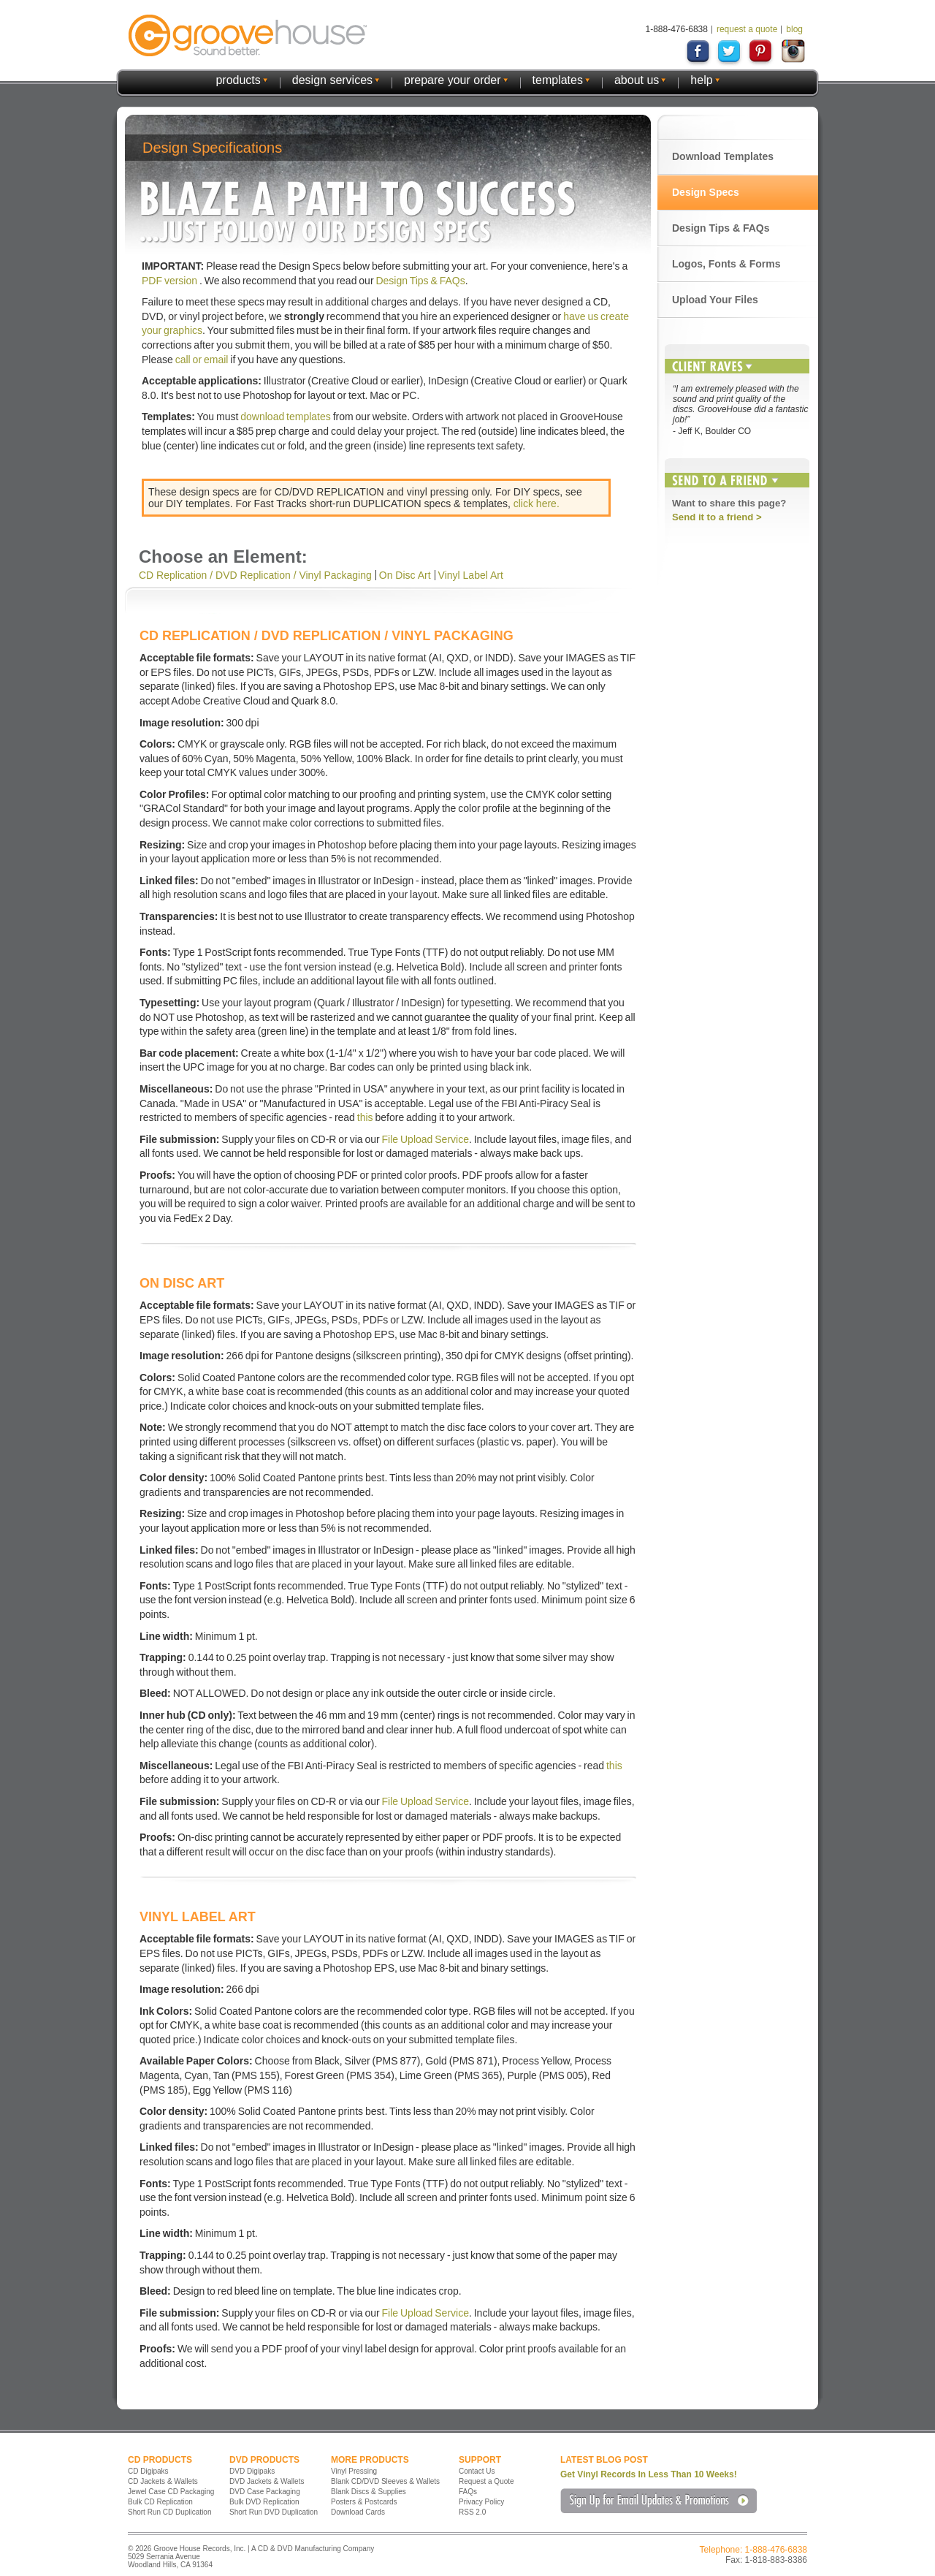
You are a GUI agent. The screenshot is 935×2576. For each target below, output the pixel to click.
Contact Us (477, 2471)
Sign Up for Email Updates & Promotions (658, 2500)
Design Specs (705, 192)
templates (558, 80)
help (701, 80)
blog (794, 29)
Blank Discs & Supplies (368, 2492)
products (237, 80)
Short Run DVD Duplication (273, 2512)
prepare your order (452, 80)
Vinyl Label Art (470, 575)
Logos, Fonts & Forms (726, 264)
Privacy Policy (481, 2502)
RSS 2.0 (472, 2512)
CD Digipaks (148, 2471)
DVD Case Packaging (264, 2492)
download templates (285, 416)
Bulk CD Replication (160, 2502)
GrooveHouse (248, 35)
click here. (537, 503)
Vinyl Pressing (354, 2471)
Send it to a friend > (717, 517)
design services (332, 80)
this (365, 1117)
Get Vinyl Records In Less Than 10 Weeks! (648, 2474)
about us (636, 80)
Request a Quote (486, 2481)
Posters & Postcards (364, 2502)
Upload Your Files (715, 299)
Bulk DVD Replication (264, 2502)
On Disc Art (405, 575)
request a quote (747, 29)
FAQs (468, 2492)
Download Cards (358, 2512)
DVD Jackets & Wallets (266, 2481)
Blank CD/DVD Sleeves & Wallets (385, 2481)
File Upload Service (425, 1139)
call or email (202, 359)
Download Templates (723, 156)
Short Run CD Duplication (170, 2512)
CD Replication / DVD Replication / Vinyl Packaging (255, 575)
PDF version (170, 280)
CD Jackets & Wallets (163, 2481)
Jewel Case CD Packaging (171, 2492)
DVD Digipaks (252, 2471)
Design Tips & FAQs (420, 280)
